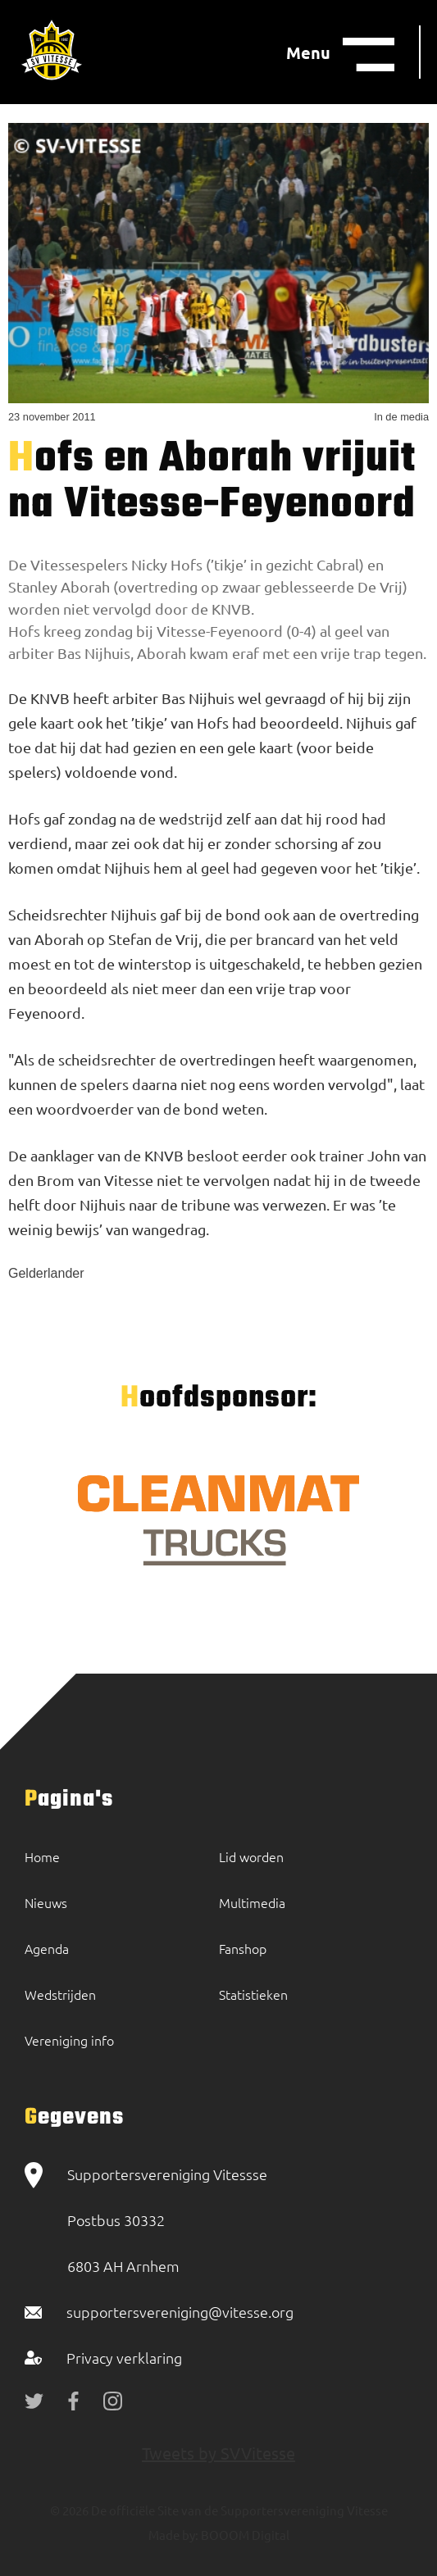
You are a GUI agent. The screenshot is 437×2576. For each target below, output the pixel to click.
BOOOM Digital (243, 2534)
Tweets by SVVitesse (218, 2452)
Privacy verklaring (124, 2357)
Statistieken (253, 1994)
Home (42, 1856)
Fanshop (242, 1948)
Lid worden (251, 1856)
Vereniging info (69, 2040)
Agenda (47, 1948)
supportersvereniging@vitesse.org (180, 2311)
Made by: (173, 2534)
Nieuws (46, 1902)
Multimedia (252, 1902)
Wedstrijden (60, 1994)
